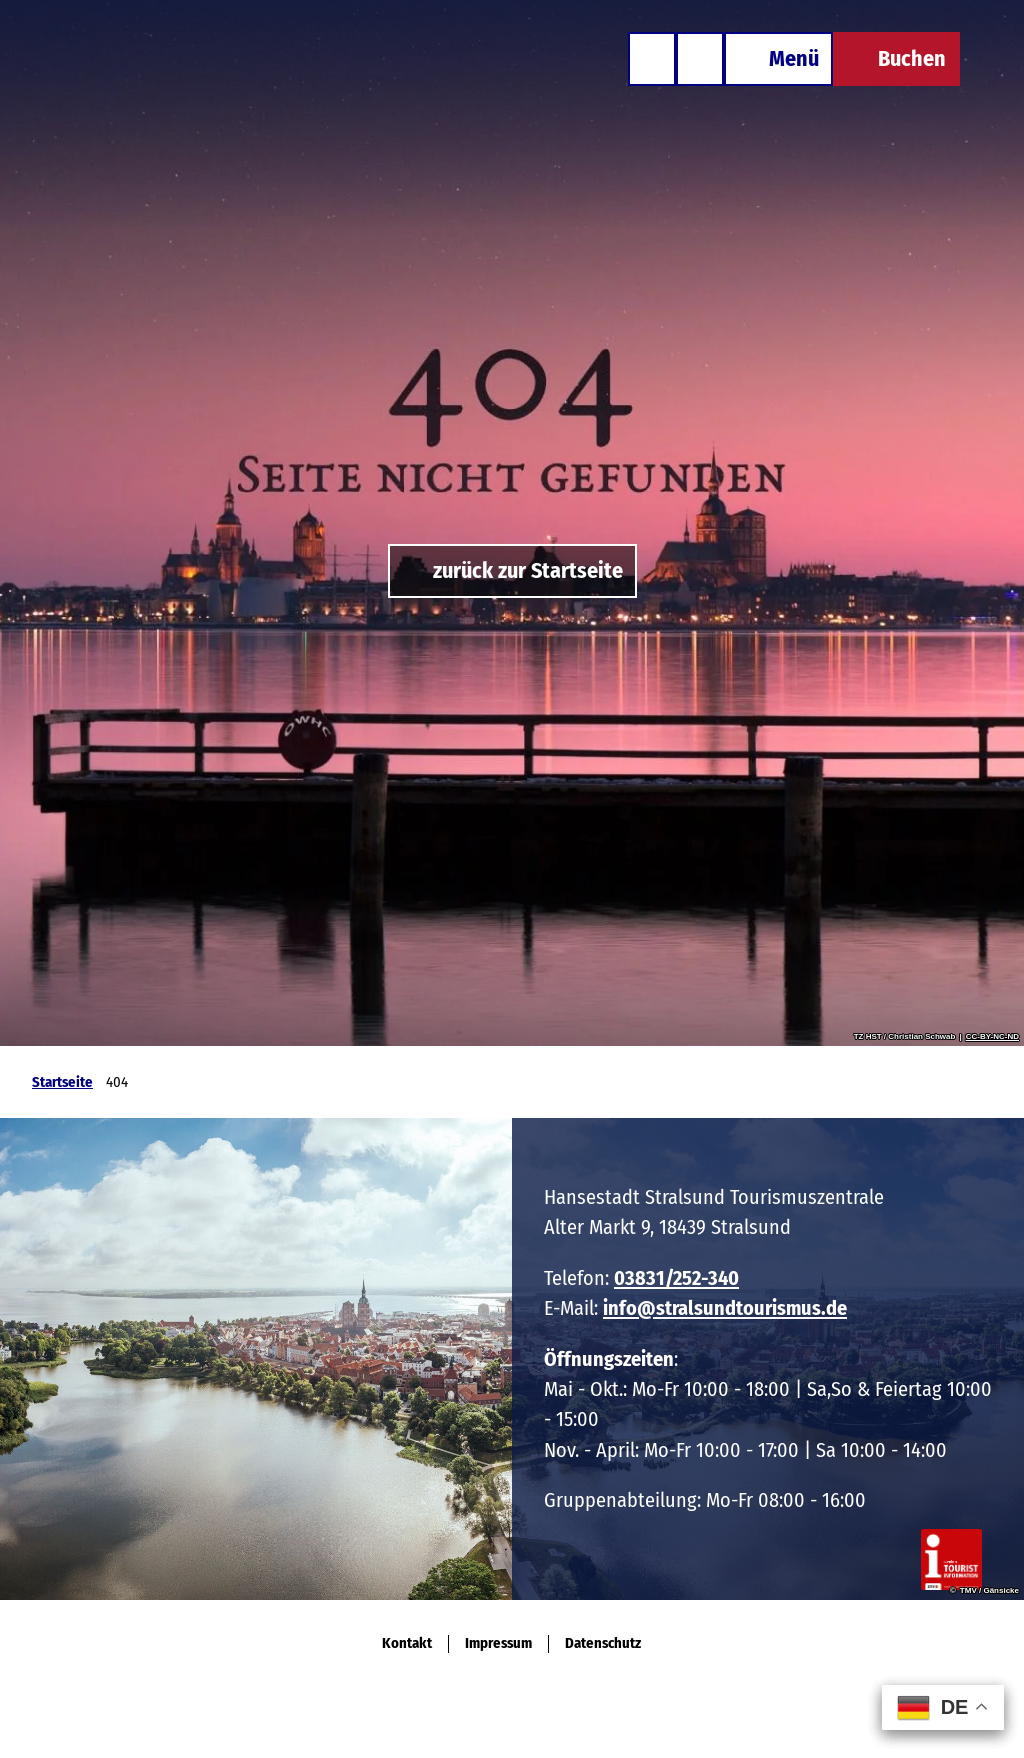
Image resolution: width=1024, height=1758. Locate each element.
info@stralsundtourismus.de (725, 1309)
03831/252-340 (676, 1278)
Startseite (62, 1082)
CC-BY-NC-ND (992, 1037)
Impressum (498, 1643)
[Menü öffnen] (778, 59)
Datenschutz (603, 1643)
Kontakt (407, 1643)
